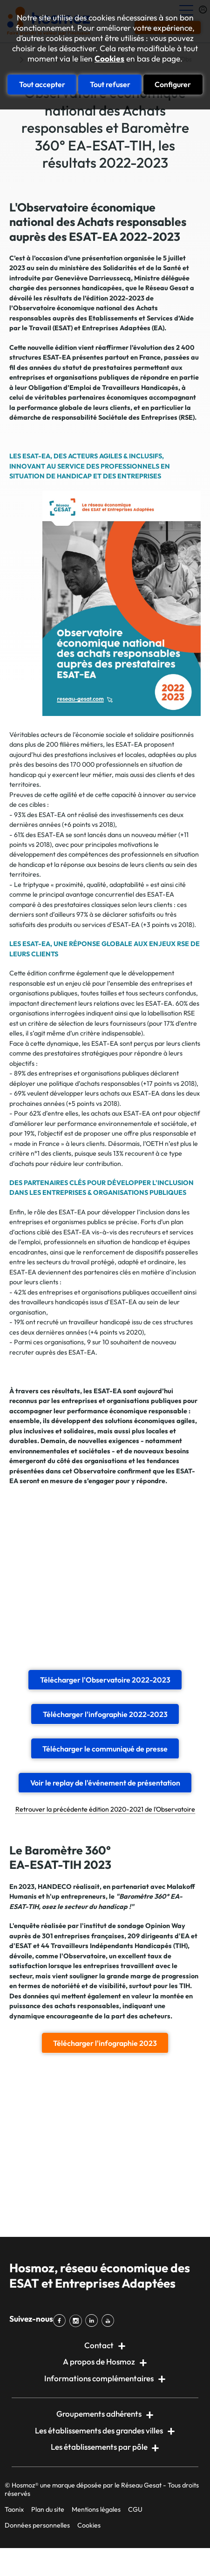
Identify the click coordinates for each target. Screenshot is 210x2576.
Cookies (109, 59)
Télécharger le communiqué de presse (105, 1748)
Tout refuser (110, 84)
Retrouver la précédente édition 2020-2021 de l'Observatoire (105, 1809)
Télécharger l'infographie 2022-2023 (105, 1714)
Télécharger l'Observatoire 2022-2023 (105, 1679)
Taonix (14, 2509)
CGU (135, 2509)
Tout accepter (42, 84)
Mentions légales (96, 2509)
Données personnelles (37, 2525)
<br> (105, 1576)
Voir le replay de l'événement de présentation (105, 1782)
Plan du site (47, 2509)
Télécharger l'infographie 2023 (105, 2043)
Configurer (173, 84)
